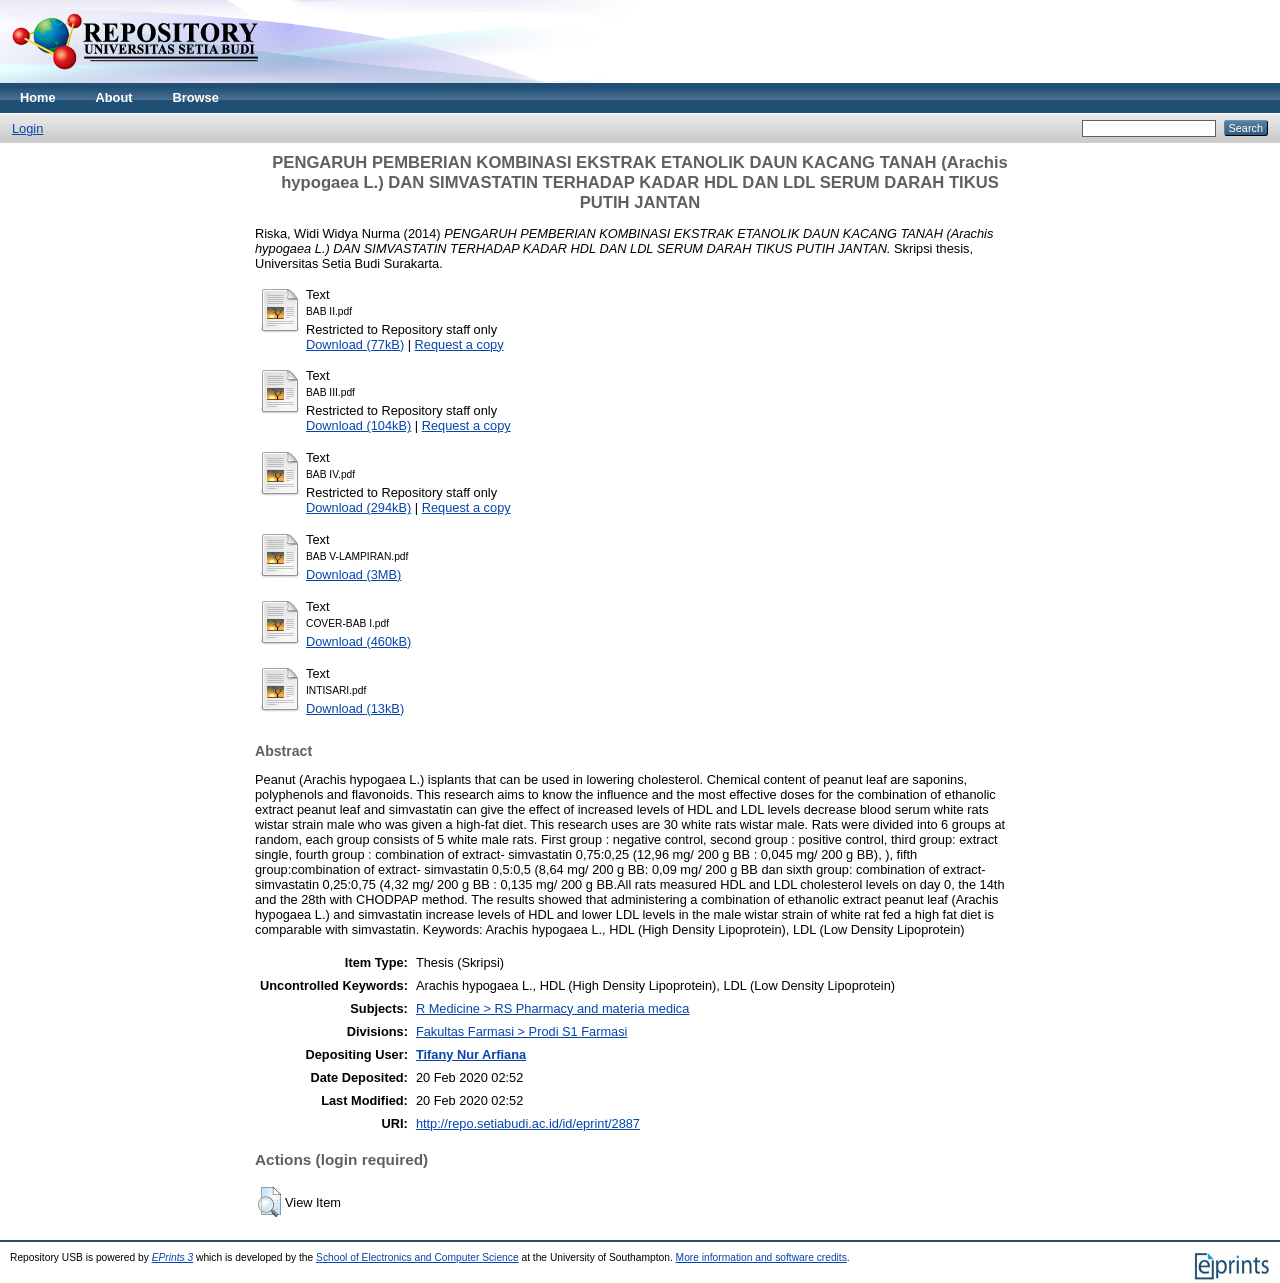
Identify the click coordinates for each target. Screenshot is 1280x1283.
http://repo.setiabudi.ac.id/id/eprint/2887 (528, 1123)
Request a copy (459, 344)
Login (27, 128)
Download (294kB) (358, 507)
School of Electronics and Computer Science (417, 1257)
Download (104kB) (358, 425)
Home (38, 97)
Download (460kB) (358, 641)
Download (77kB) (355, 344)
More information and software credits (761, 1257)
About (114, 97)
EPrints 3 (173, 1257)
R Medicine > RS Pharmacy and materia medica (552, 1008)
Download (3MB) (353, 574)
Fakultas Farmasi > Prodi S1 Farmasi (522, 1031)
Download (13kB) (355, 708)
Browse (196, 97)
